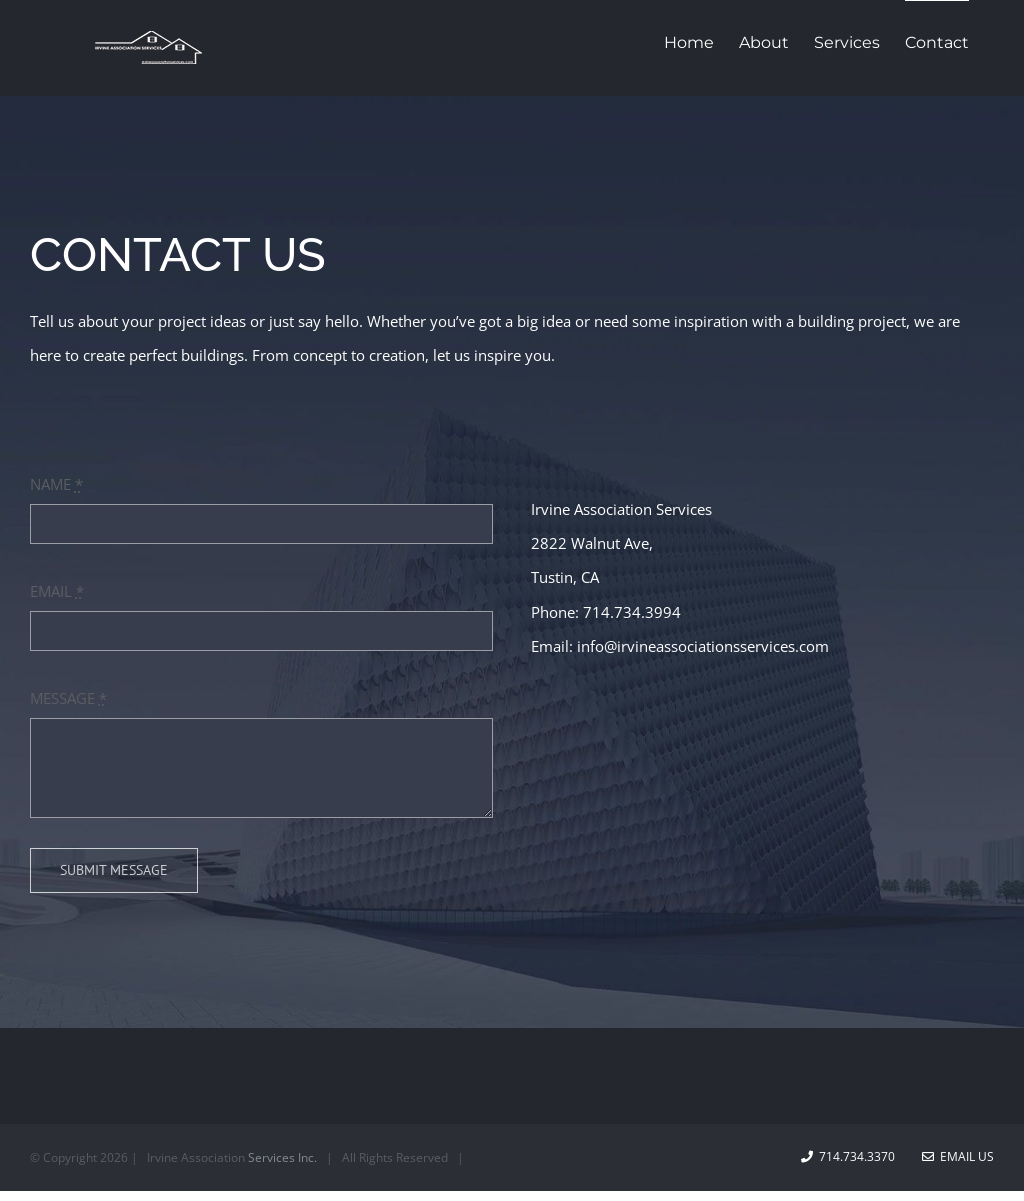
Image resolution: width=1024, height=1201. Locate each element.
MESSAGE (68, 698)
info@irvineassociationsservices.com (703, 646)
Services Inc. (282, 1157)
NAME (56, 484)
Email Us (958, 1156)
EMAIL (57, 591)
